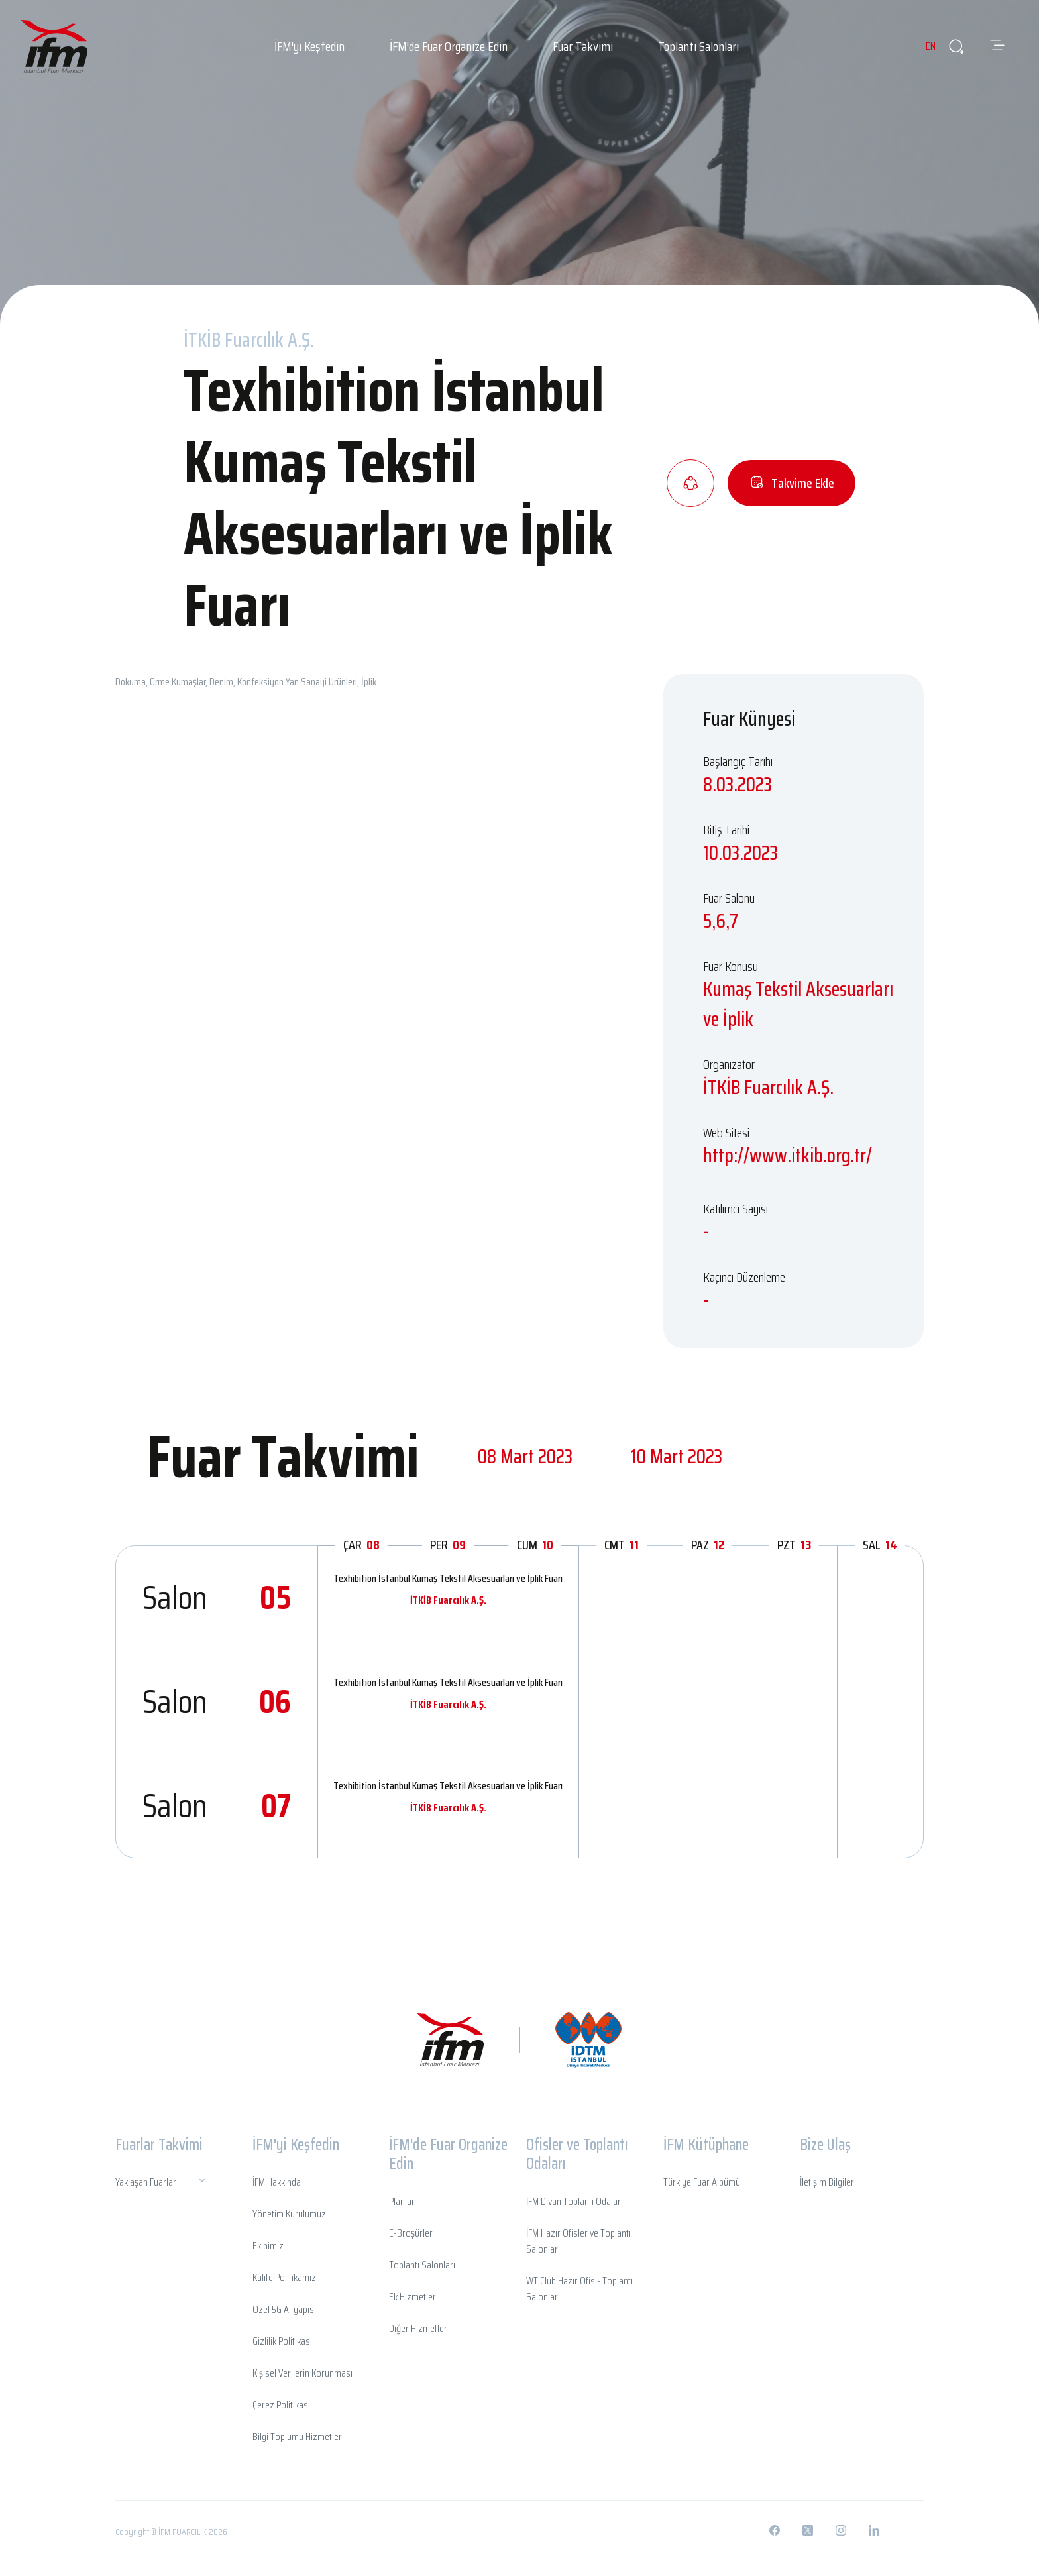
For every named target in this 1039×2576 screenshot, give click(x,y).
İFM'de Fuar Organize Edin (449, 46)
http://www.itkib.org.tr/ (787, 1155)
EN (919, 46)
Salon (216, 1597)
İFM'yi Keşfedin (309, 46)
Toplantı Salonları (698, 46)
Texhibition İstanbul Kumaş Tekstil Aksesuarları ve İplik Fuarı (448, 1578)
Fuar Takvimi (583, 46)
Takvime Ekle (791, 483)
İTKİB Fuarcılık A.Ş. (448, 1600)
